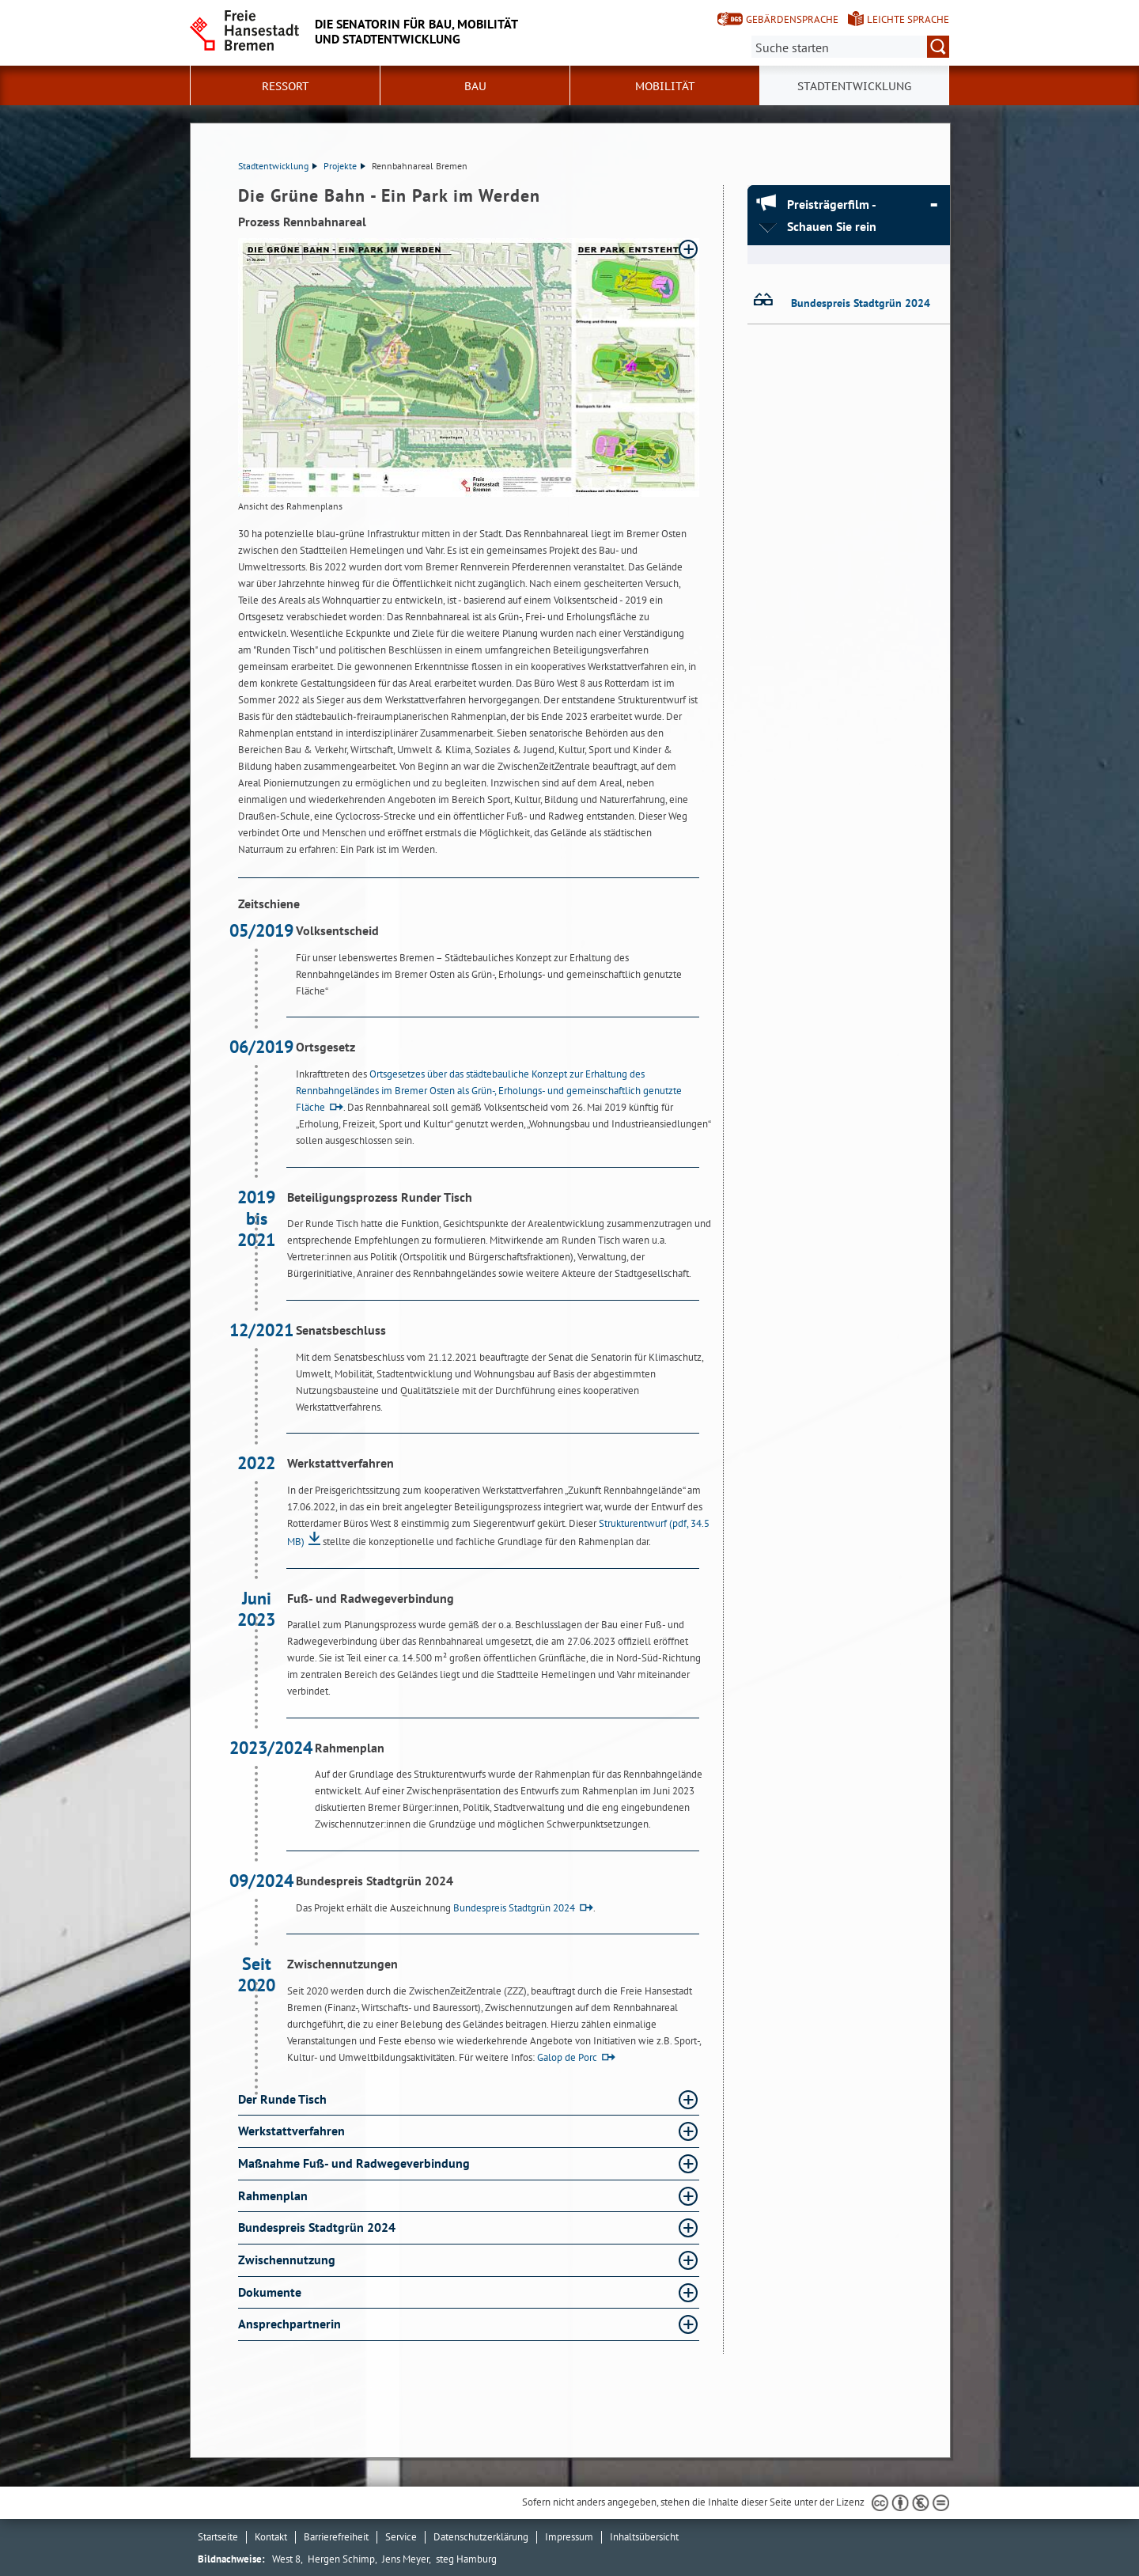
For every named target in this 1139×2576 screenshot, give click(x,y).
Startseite (218, 2537)
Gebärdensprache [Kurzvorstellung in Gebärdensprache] (792, 19)
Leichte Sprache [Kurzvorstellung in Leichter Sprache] (908, 19)
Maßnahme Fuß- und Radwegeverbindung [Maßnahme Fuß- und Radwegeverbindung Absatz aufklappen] (355, 2163)
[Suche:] (850, 47)
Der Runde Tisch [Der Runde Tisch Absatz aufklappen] (284, 2099)
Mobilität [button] (665, 86)
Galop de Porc (567, 2057)
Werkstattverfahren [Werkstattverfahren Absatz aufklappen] (293, 2130)
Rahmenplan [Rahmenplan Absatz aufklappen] (274, 2195)
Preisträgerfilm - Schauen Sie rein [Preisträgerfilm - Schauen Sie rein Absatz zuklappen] (831, 215)
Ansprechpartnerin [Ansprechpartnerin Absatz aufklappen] (291, 2324)
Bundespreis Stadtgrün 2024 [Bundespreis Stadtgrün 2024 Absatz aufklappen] (318, 2227)
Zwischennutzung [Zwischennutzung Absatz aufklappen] (288, 2259)
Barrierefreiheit (336, 2537)
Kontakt (271, 2537)
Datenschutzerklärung (480, 2537)
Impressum (569, 2537)
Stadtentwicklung (277, 166)
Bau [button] (475, 86)
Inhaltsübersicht (644, 2537)
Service (401, 2537)
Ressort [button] (285, 86)
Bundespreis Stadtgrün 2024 (514, 1908)
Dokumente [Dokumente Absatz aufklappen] (271, 2292)
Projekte (344, 166)
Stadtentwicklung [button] (854, 86)
